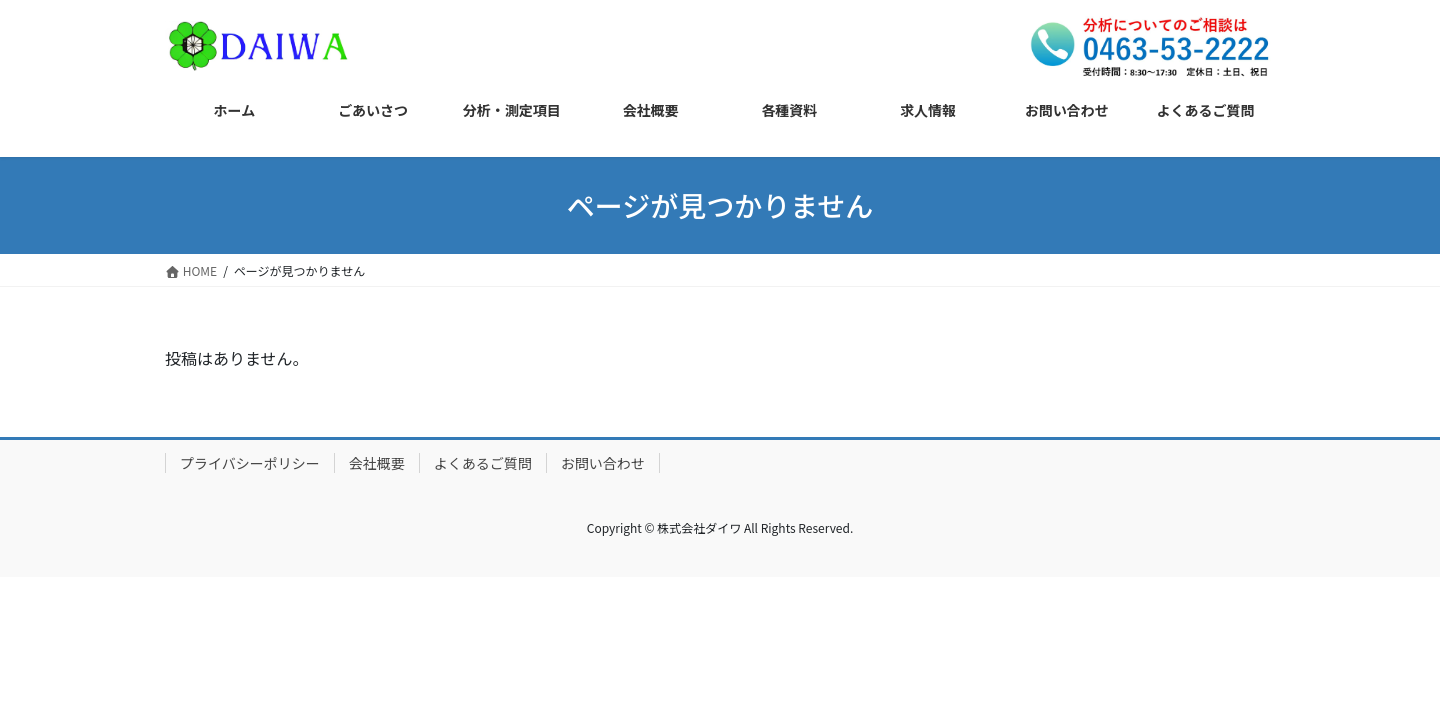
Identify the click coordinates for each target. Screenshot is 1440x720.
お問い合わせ (603, 463)
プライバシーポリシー (250, 463)
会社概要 (377, 463)
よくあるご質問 (483, 463)
